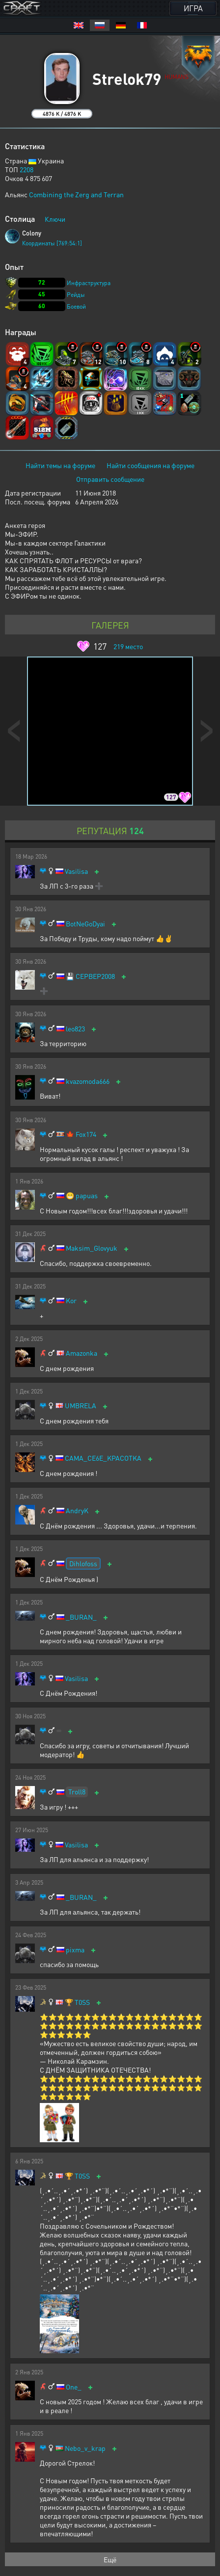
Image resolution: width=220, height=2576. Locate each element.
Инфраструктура (88, 283)
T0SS (82, 2002)
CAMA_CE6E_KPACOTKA (103, 1458)
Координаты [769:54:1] (52, 243)
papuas (87, 1195)
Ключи (55, 218)
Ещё (110, 2559)
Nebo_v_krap (85, 2448)
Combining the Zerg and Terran (76, 194)
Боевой (76, 306)
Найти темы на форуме (60, 465)
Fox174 (86, 1134)
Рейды (76, 294)
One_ (74, 2387)
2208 (26, 169)
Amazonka (81, 1353)
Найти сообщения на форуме (150, 465)
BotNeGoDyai (85, 924)
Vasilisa (76, 871)
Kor (71, 1300)
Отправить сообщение (110, 478)
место (128, 646)
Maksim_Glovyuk (91, 1248)
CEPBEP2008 (95, 976)
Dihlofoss (83, 1563)
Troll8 (76, 1791)
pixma (75, 1949)
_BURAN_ (81, 1617)
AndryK (77, 1510)
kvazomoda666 (88, 1081)
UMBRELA (80, 1405)
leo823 (75, 1029)
